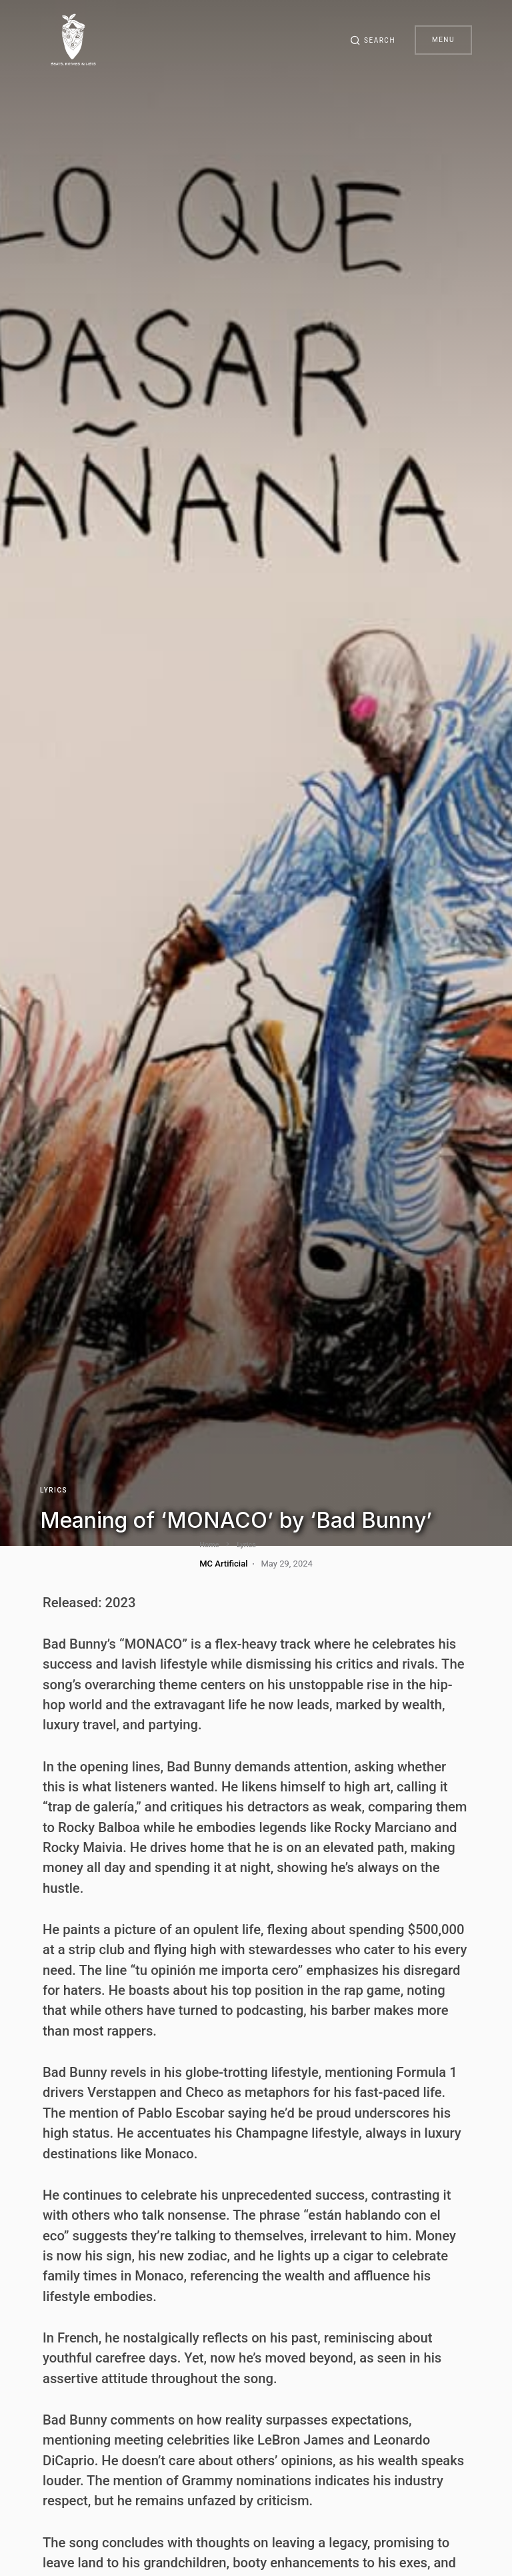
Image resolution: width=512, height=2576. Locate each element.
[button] (370, 40)
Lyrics (53, 1490)
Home (53, 1545)
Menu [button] (443, 39)
